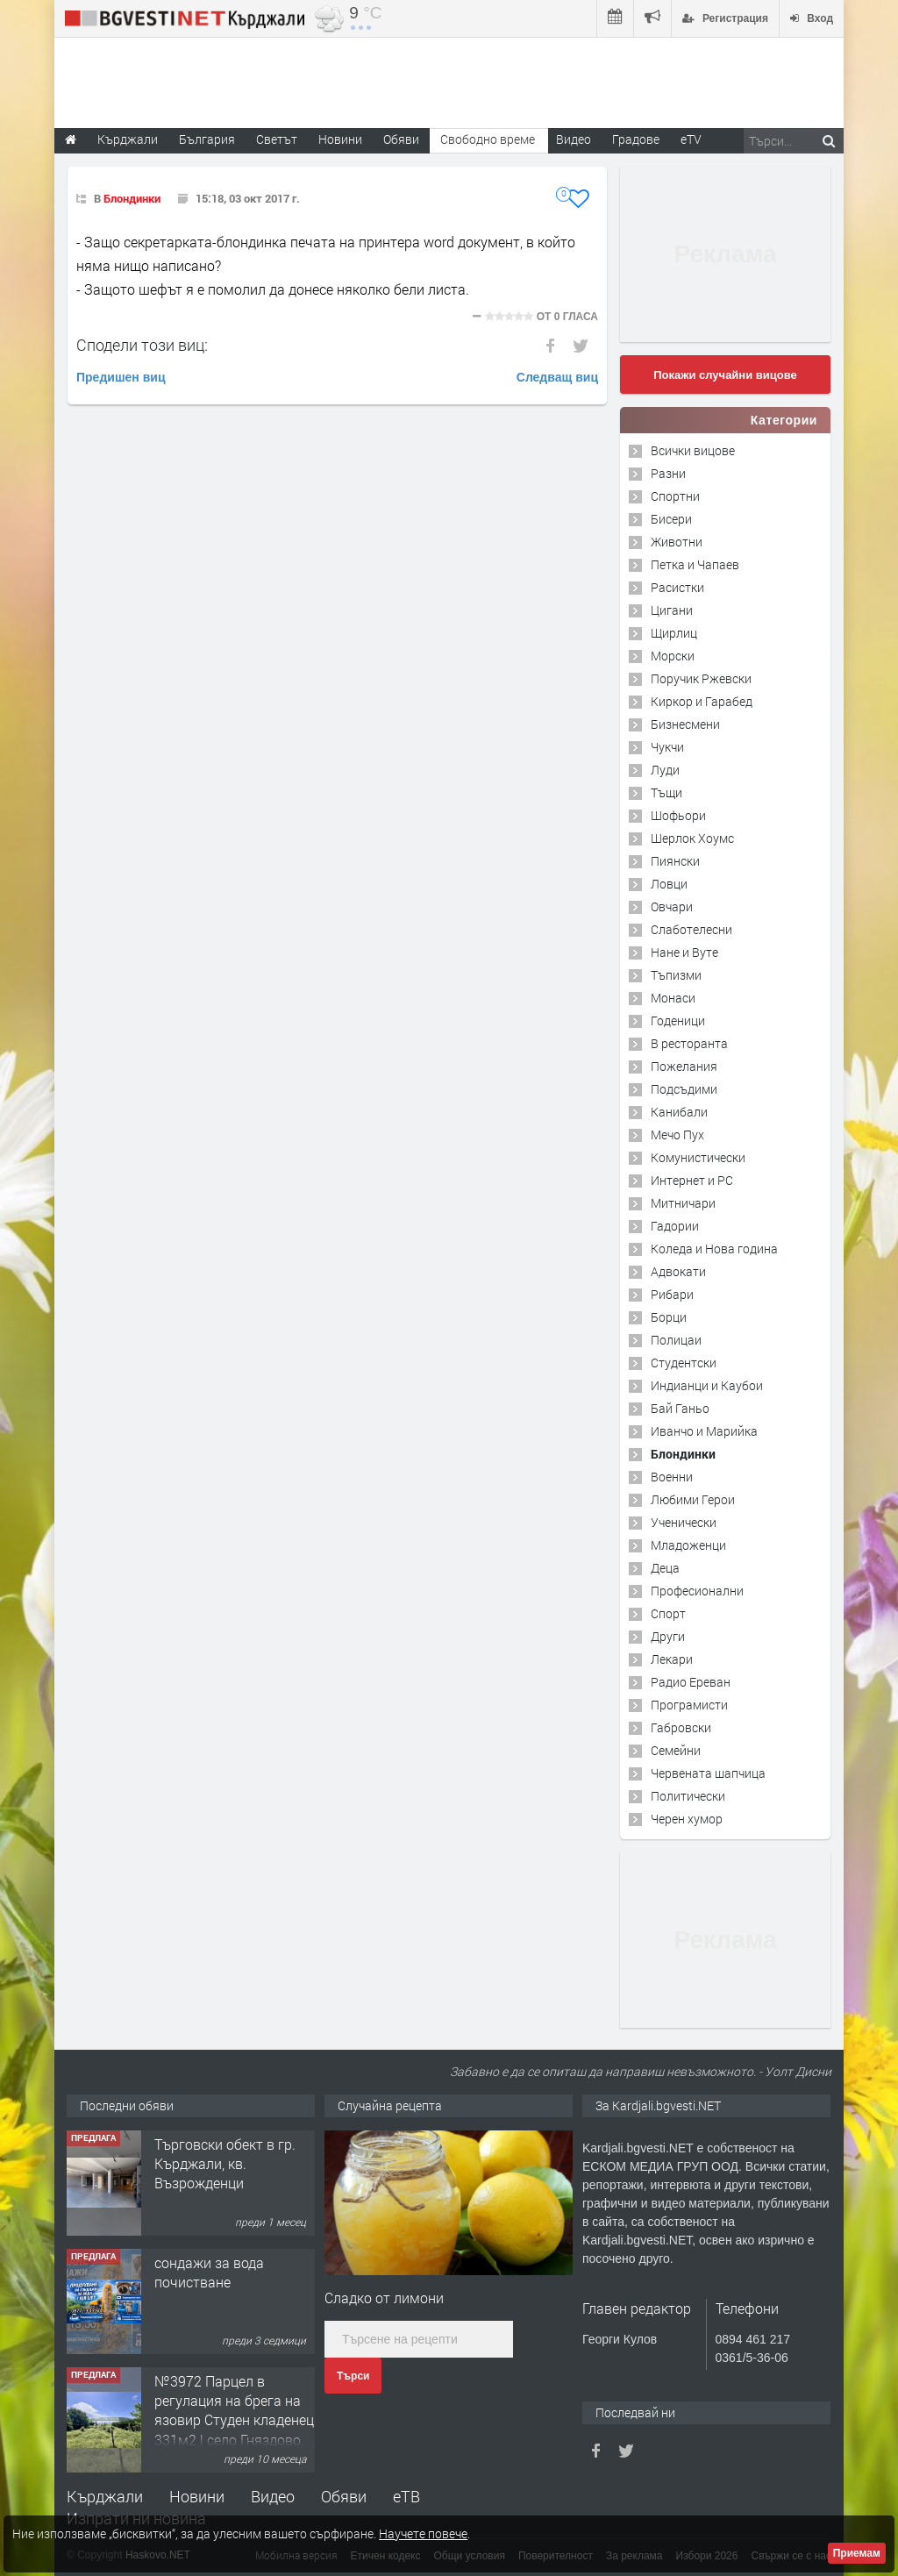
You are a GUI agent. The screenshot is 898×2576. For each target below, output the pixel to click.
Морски (673, 655)
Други (668, 1636)
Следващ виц (557, 377)
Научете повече (423, 2533)
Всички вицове (693, 450)
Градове (635, 139)
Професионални (697, 1590)
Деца (665, 1567)
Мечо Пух (677, 1134)
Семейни (676, 1750)
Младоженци (688, 1545)
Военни (672, 1476)
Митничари (683, 1203)
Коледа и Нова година (714, 1248)
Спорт (668, 1613)
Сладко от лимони (384, 2297)
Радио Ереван (691, 1681)
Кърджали (105, 2496)
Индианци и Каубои (707, 1385)
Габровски (681, 1727)
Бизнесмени (685, 724)
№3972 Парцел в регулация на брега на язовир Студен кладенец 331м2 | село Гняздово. (234, 2410)
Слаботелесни (691, 929)
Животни (676, 541)
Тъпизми (676, 975)
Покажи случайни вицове (725, 375)
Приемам (856, 2553)
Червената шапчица (708, 1773)
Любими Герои (693, 1499)
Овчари (672, 906)
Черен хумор (687, 1818)
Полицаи (676, 1339)
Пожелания (684, 1066)
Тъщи (666, 792)
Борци (669, 1317)
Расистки (677, 587)
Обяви (344, 2496)
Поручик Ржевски (701, 678)
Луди (665, 769)
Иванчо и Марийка (704, 1431)
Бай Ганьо (680, 1408)
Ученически (683, 1522)
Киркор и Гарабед (701, 701)
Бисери (671, 518)
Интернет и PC (692, 1180)
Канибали (679, 1111)
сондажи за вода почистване (209, 2272)
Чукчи (667, 747)
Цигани (672, 610)
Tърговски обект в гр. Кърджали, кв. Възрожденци (225, 2164)
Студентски (683, 1362)
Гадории (675, 1225)
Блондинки (131, 198)
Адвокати (678, 1271)
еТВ (406, 2496)
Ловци (669, 883)
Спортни (675, 496)
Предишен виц (121, 377)
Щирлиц (674, 632)
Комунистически (698, 1157)
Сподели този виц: (142, 345)
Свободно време (487, 139)
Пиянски (675, 861)
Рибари (672, 1294)
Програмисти (689, 1704)
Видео (273, 2496)
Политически (688, 1796)
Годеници (678, 1020)
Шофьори (678, 815)
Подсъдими (684, 1089)
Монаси (673, 997)
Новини (340, 139)
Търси (353, 2376)
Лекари (672, 1659)
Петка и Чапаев (695, 564)
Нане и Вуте (684, 952)
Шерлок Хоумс (692, 838)
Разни (668, 473)
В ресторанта (689, 1043)
